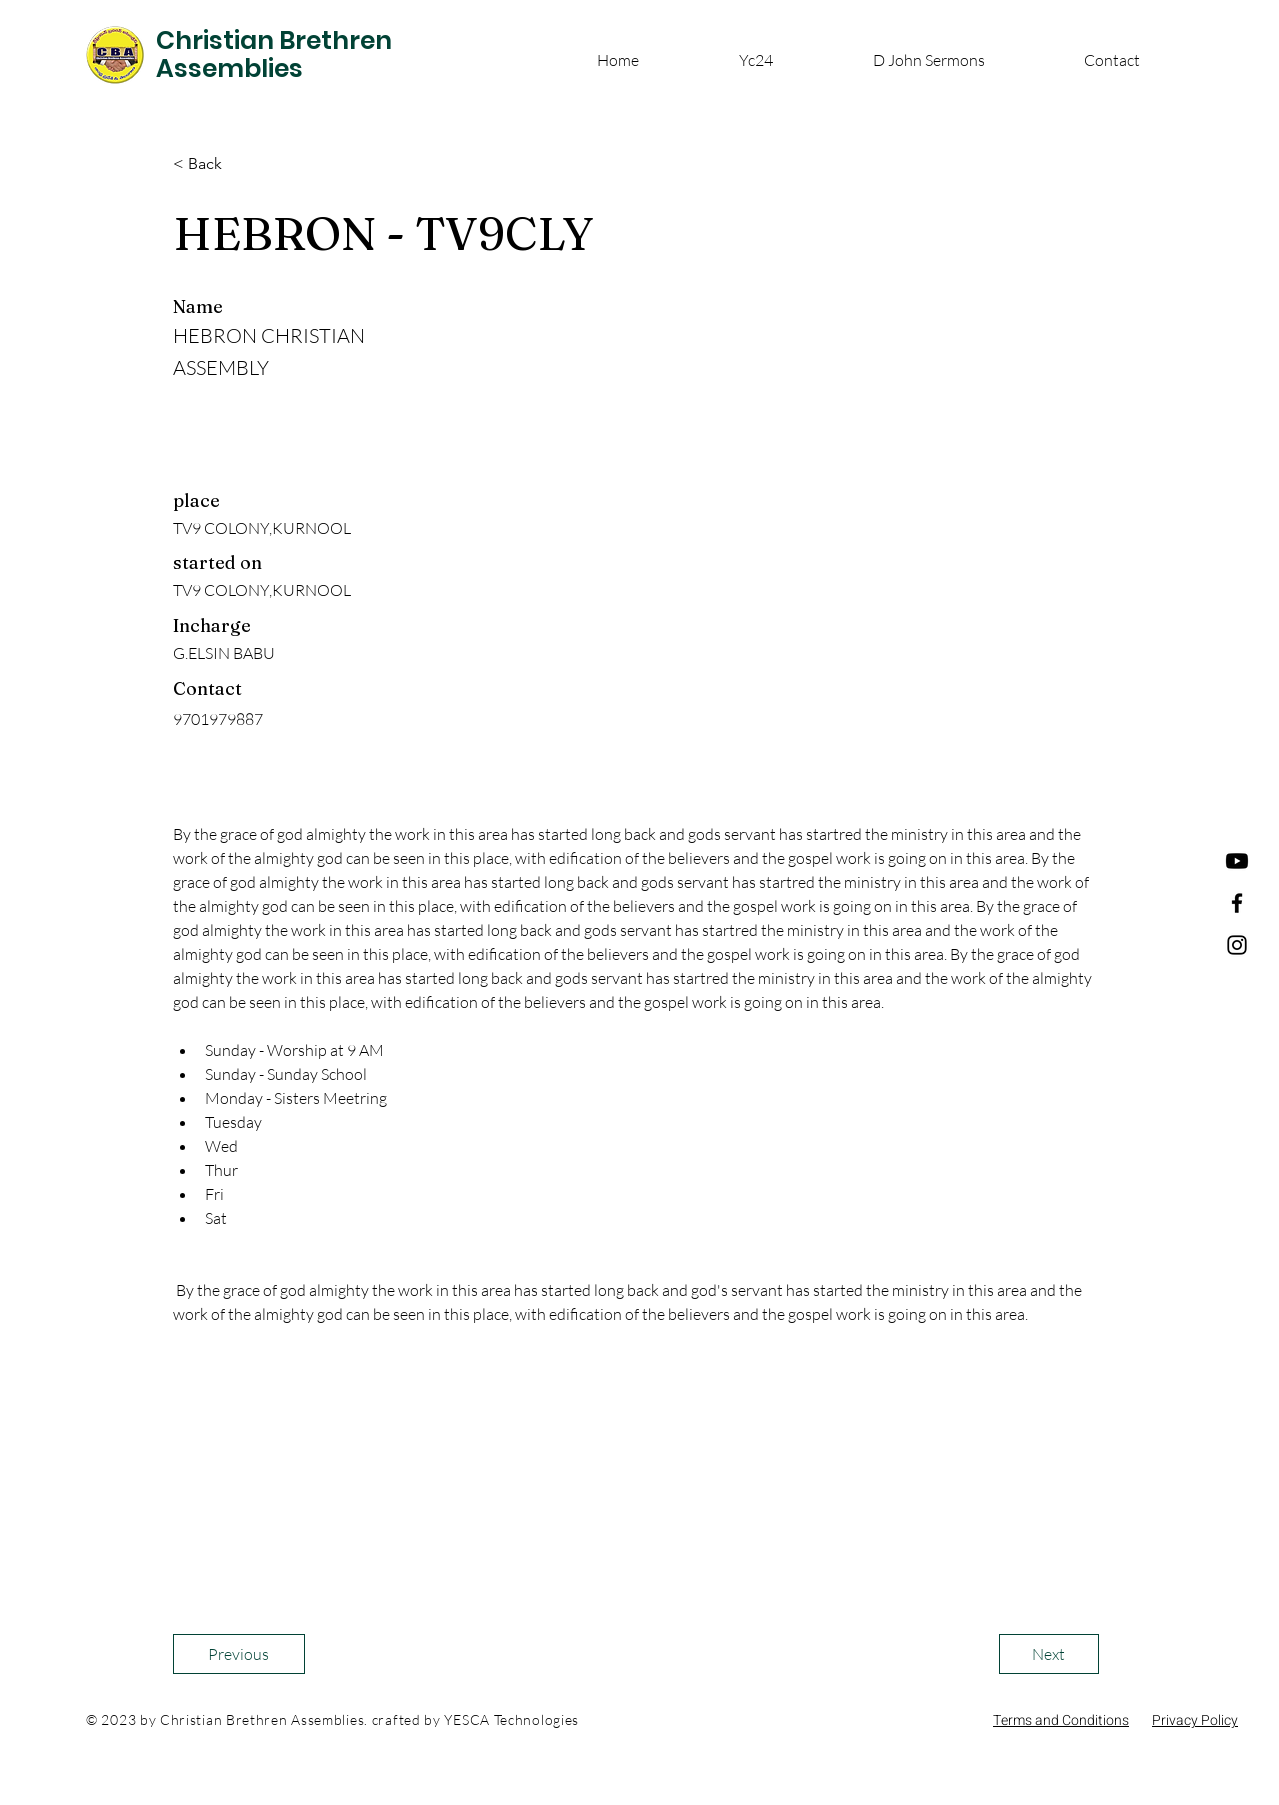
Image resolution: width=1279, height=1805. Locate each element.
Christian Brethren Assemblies (274, 54)
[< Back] (239, 164)
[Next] (1049, 1654)
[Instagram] (1237, 945)
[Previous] (239, 1654)
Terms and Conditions (1061, 1720)
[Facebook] (1237, 903)
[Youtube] (1237, 861)
